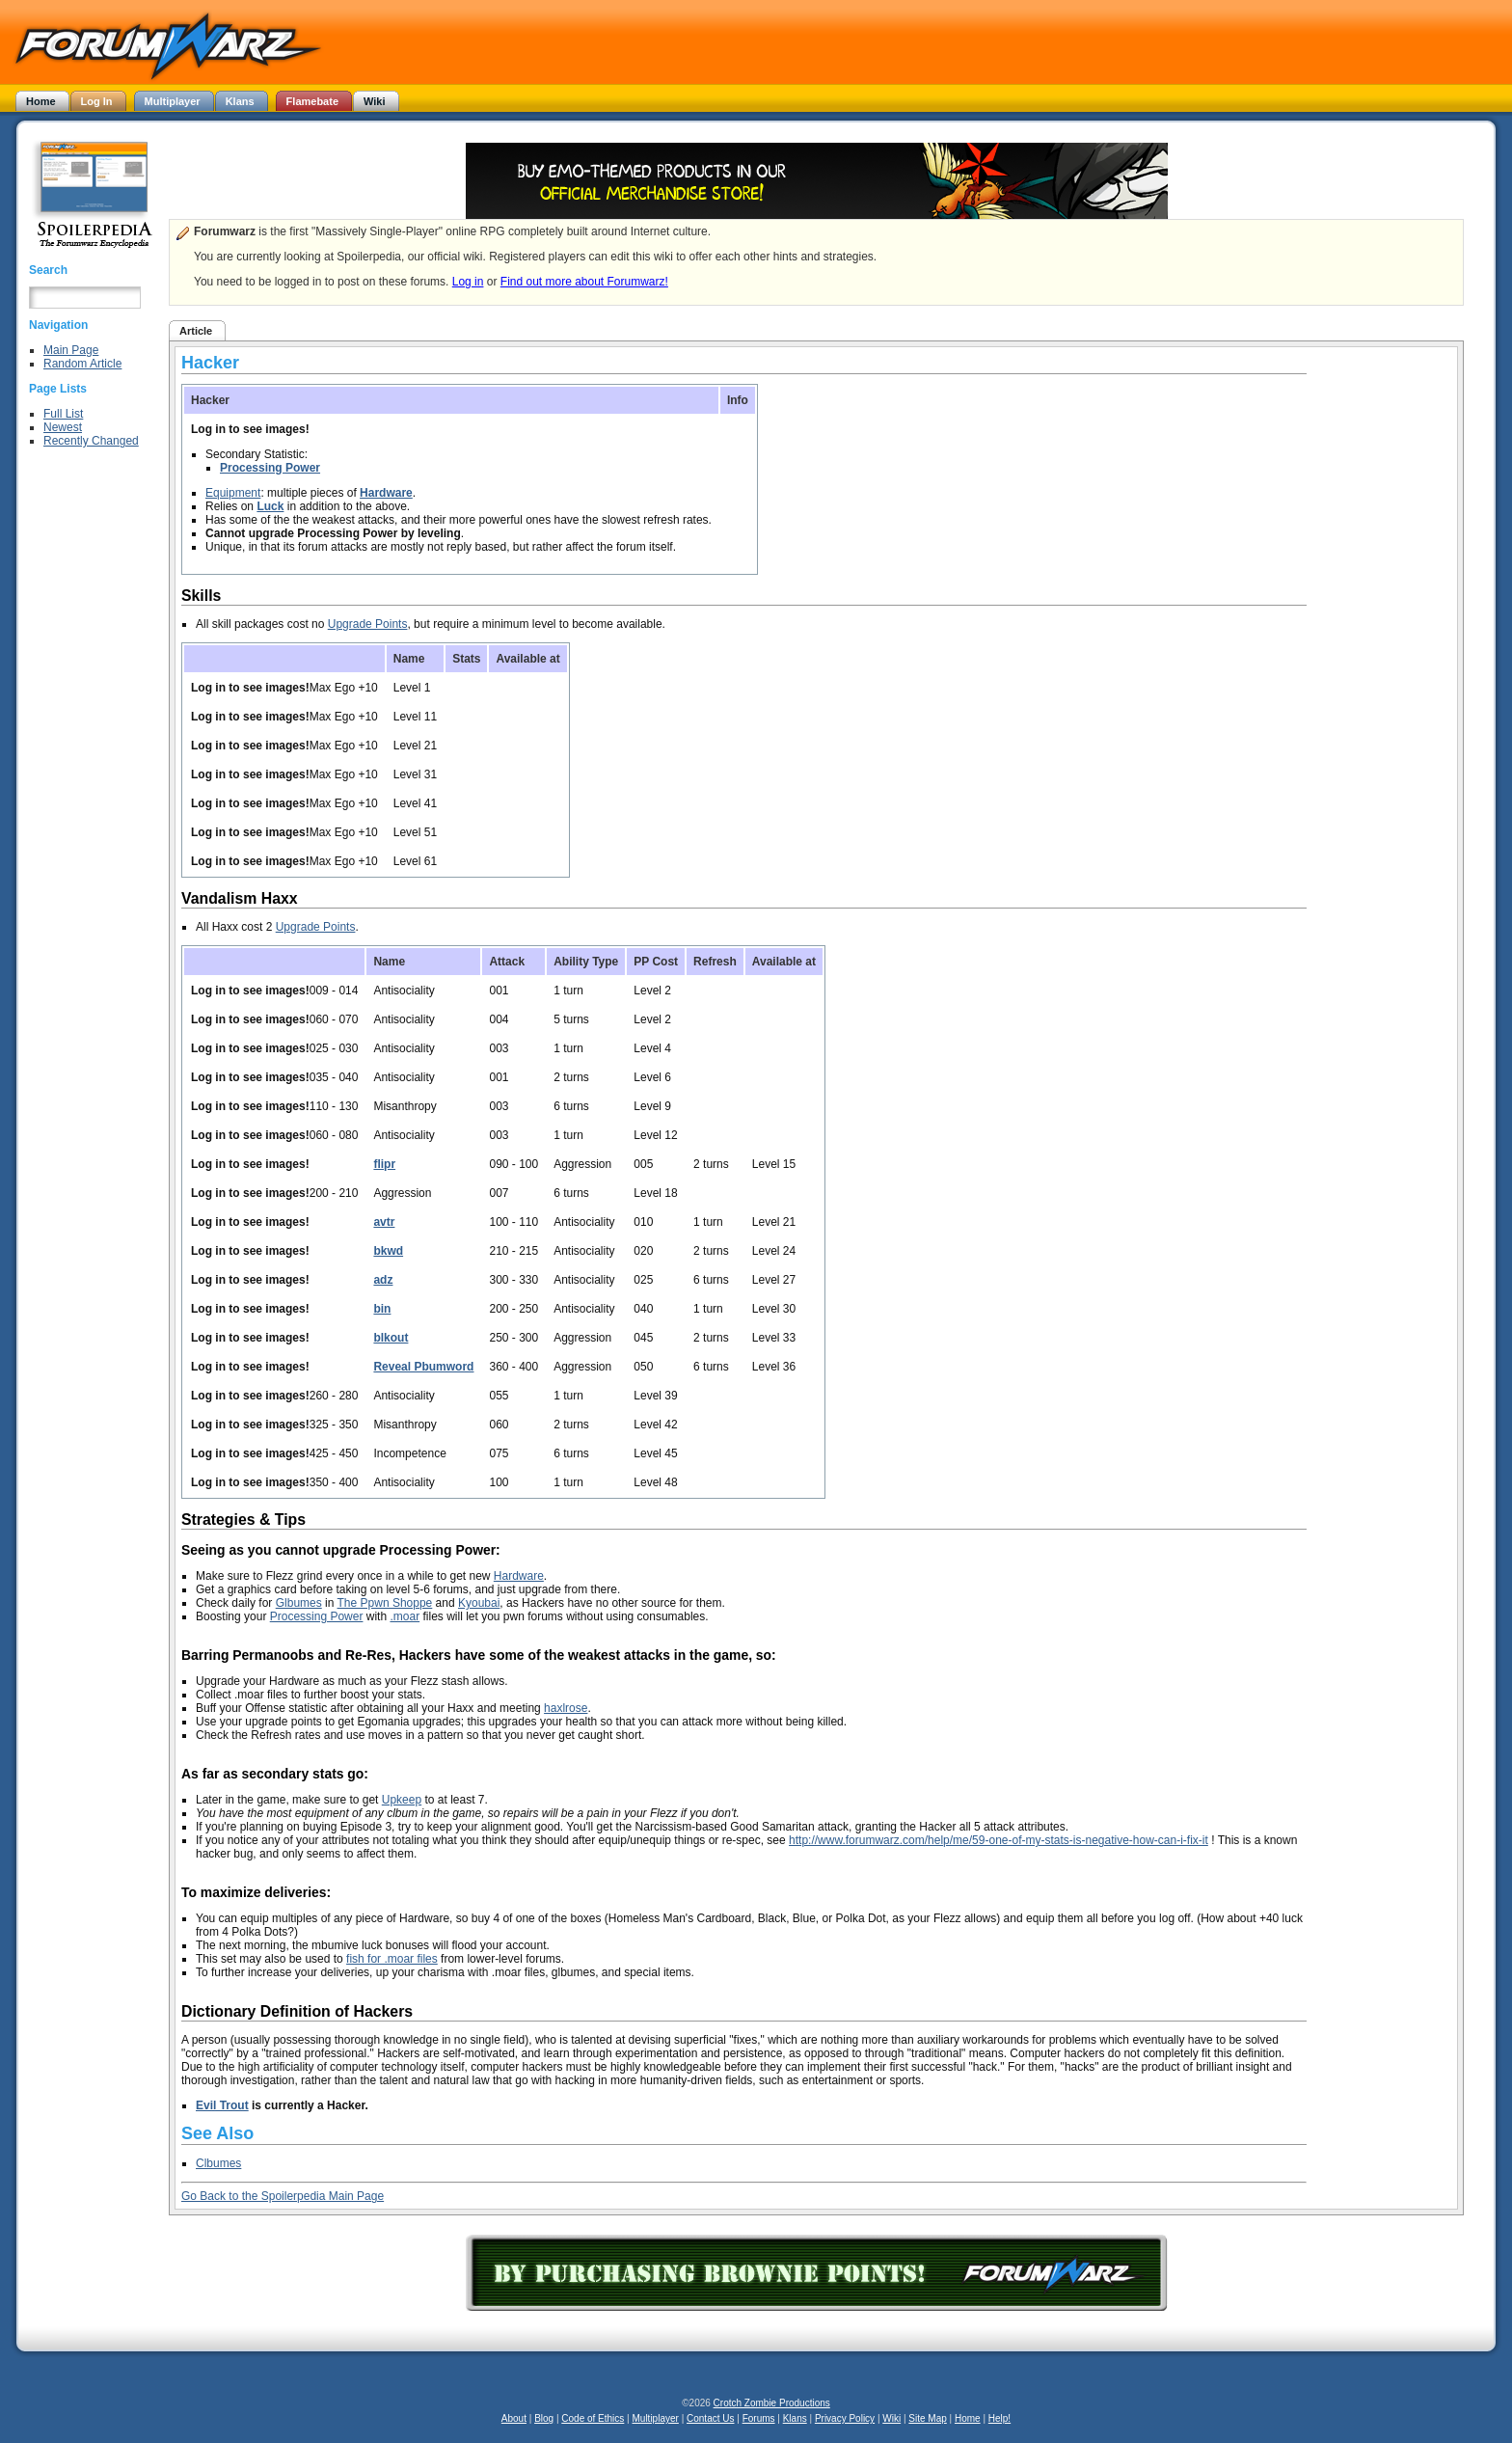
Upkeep (401, 1799)
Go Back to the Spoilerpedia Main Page (282, 2196)
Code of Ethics (592, 2418)
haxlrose (565, 1708)
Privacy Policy (845, 2418)
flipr (384, 1164)
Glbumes (299, 1603)
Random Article (82, 363)
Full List (63, 414)
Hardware (386, 493)
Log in (468, 281)
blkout (390, 1337)
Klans (795, 2418)
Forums (758, 2418)
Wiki (891, 2418)
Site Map (927, 2418)
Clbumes (218, 2163)
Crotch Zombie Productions (772, 2403)
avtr (383, 1222)
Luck (270, 506)
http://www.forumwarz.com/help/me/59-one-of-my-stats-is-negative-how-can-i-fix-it (998, 1840)
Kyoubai (479, 1603)
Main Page (70, 350)
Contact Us (710, 2418)
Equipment (232, 493)
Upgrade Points (368, 624)
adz (382, 1280)
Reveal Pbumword (423, 1366)
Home (968, 2418)
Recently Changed (91, 441)
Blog (544, 2418)
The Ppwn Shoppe (385, 1603)
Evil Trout (222, 2105)
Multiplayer (656, 2418)
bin (382, 1309)
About (513, 2418)
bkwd (388, 1251)
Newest (62, 427)
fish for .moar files (392, 1959)
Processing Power (270, 468)
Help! (999, 2418)
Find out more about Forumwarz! (584, 281)
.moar (404, 1616)
